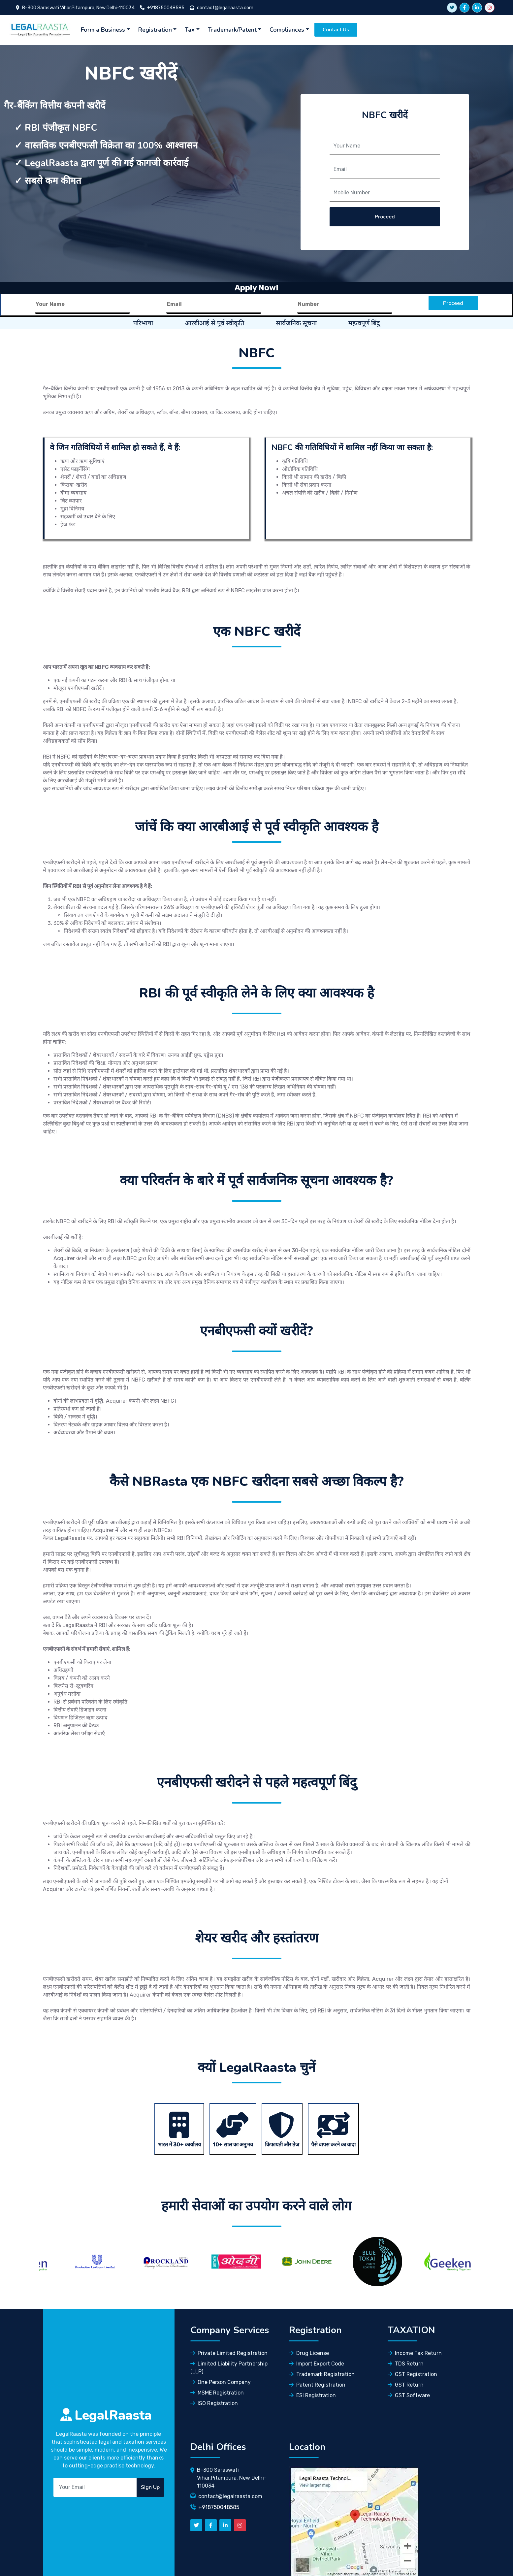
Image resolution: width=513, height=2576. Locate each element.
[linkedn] (225, 2525)
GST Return (406, 2385)
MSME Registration (217, 2393)
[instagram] (490, 8)
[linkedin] (477, 8)
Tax (190, 30)
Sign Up (150, 2487)
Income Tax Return (415, 2353)
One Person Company (220, 2382)
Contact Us (336, 29)
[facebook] (464, 8)
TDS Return (406, 2364)
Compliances (287, 30)
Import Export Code (316, 2364)
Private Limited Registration (229, 2353)
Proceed (385, 216)
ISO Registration (214, 2403)
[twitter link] (452, 8)
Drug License (309, 2353)
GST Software (409, 2395)
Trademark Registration (322, 2374)
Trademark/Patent (232, 30)
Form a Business (103, 30)
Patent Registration (317, 2385)
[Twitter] (196, 2525)
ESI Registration (312, 2395)
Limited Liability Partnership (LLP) (229, 2368)
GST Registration (412, 2374)
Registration (155, 30)
